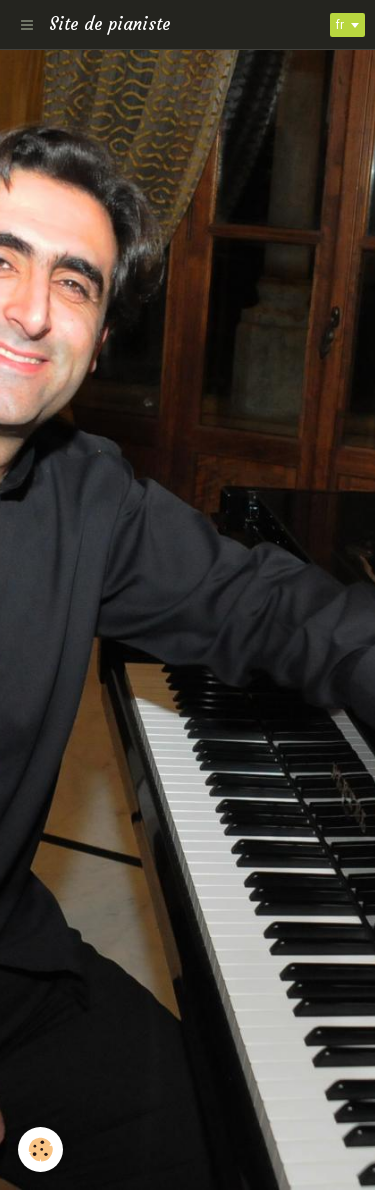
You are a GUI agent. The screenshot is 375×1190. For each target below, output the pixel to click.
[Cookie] (40, 1149)
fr (340, 25)
